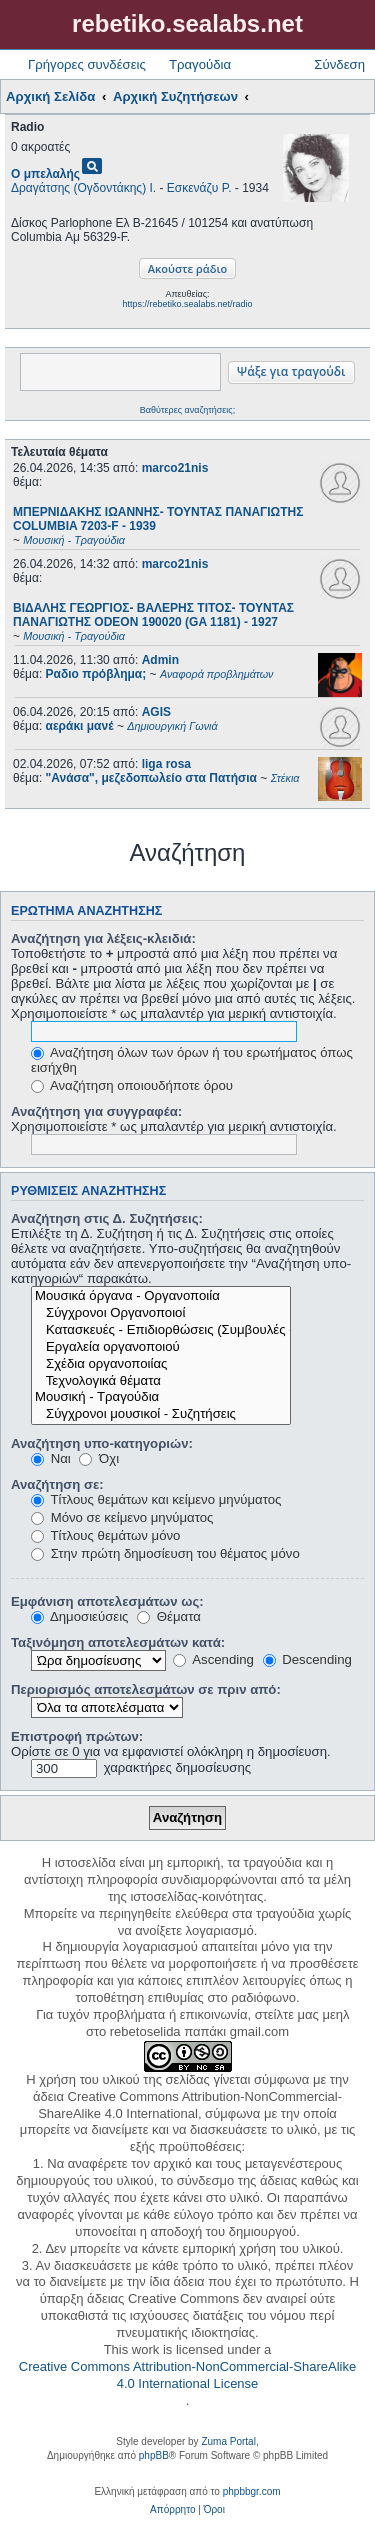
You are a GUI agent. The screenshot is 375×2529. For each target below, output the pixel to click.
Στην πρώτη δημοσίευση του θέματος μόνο (165, 1553)
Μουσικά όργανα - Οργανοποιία (161, 1296)
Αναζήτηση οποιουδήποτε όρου (132, 1085)
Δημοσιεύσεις (79, 1616)
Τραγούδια (200, 64)
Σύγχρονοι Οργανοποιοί (161, 1313)
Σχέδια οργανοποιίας (161, 1364)
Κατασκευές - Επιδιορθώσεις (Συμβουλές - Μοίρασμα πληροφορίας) (161, 1330)
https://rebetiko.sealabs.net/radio (187, 304)
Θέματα (169, 1616)
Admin (160, 660)
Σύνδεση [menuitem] (339, 64)
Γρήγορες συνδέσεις (87, 64)
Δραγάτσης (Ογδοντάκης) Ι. (83, 188)
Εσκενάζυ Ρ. (199, 188)
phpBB (154, 2455)
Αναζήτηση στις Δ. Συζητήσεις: (107, 1218)
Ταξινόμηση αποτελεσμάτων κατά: (118, 1642)
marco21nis (175, 468)
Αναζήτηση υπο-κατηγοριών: (102, 1443)
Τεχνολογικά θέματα (161, 1381)
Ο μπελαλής (45, 174)
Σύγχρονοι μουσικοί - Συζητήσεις (161, 1414)
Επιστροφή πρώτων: (77, 1736)
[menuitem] (172, 2510)
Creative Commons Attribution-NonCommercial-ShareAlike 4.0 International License (187, 2375)
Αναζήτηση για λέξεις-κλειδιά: (103, 938)
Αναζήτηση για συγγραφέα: (96, 1111)
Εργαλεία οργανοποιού (161, 1347)
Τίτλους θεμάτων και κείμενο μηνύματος (156, 1499)
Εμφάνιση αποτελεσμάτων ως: (107, 1601)
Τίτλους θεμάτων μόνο (105, 1535)
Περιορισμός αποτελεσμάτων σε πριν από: (146, 1689)
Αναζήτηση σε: (57, 1484)
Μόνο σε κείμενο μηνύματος (122, 1517)
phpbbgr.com (252, 2491)
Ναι (51, 1458)
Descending (307, 1659)
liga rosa (166, 764)
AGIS (156, 712)
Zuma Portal (228, 2441)
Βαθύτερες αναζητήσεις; (187, 410)
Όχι (99, 1458)
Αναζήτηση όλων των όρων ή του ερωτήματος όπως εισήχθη (192, 1060)
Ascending (213, 1659)
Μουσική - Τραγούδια (161, 1397)
